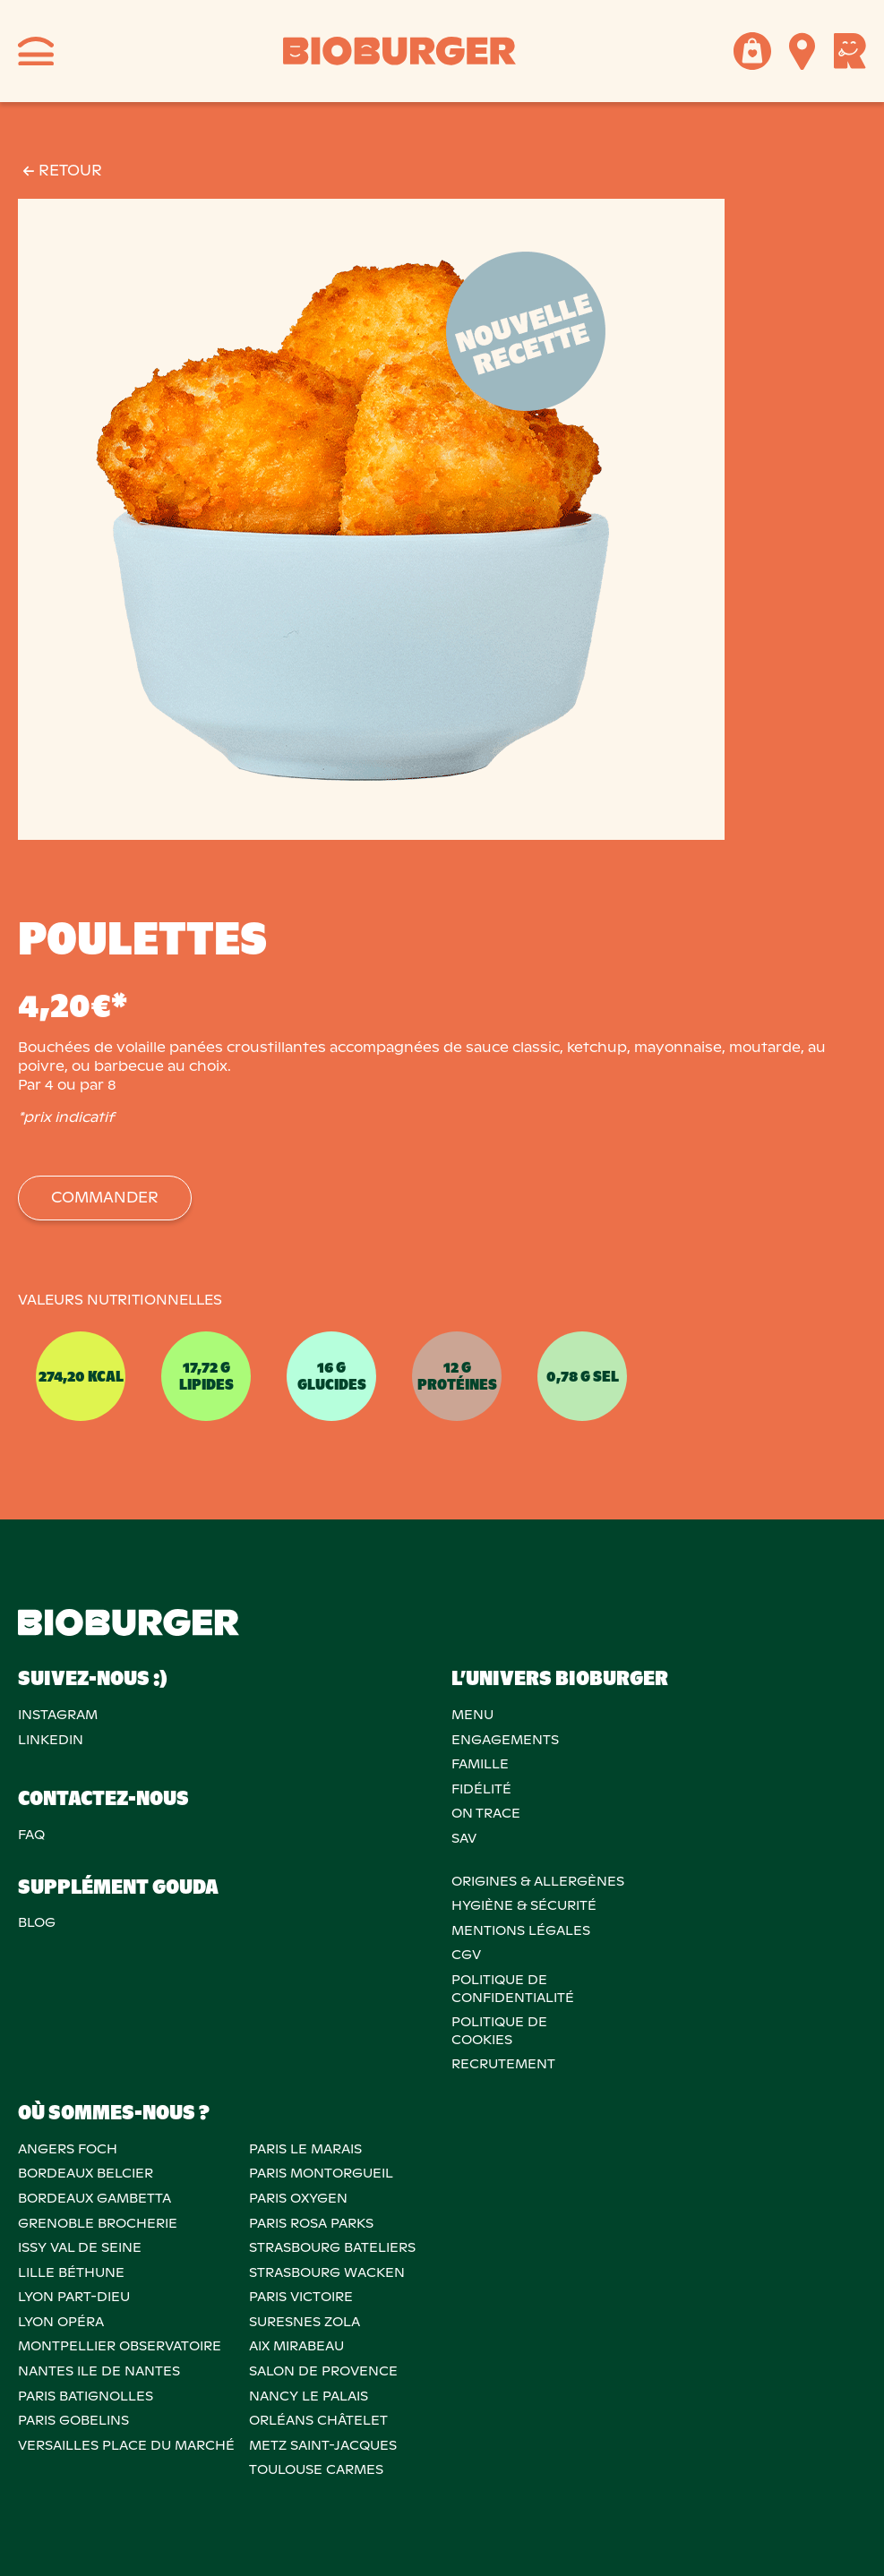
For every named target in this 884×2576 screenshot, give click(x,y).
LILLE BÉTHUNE (71, 2272)
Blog (37, 1922)
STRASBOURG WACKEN (327, 2272)
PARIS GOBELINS (73, 2420)
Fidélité (481, 1789)
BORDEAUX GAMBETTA (94, 2198)
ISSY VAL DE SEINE (80, 2247)
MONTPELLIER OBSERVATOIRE (119, 2346)
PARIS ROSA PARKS (311, 2223)
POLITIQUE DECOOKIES (499, 2031)
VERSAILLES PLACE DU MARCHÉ (126, 2445)
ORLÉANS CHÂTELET (318, 2420)
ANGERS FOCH (67, 2149)
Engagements (505, 1740)
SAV (463, 1838)
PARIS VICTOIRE (301, 2297)
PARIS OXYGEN (298, 2198)
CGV (466, 1955)
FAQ (31, 1835)
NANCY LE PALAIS (308, 2396)
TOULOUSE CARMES (316, 2469)
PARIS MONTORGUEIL (321, 2173)
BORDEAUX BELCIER (85, 2173)
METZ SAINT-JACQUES (323, 2445)
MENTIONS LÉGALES (520, 1930)
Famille (480, 1764)
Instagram (58, 1715)
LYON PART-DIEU (74, 2297)
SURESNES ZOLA (304, 2322)
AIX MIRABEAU (296, 2346)
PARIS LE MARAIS (305, 2149)
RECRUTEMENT (503, 2064)
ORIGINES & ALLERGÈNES (537, 1881)
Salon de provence (323, 2371)
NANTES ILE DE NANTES (99, 2371)
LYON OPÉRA (61, 2322)
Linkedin (50, 1740)
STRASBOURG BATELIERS (332, 2247)
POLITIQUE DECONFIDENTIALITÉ (512, 1989)
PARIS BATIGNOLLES (85, 2396)
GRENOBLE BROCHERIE (97, 2223)
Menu (472, 1715)
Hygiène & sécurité (523, 1905)
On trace (485, 1813)
